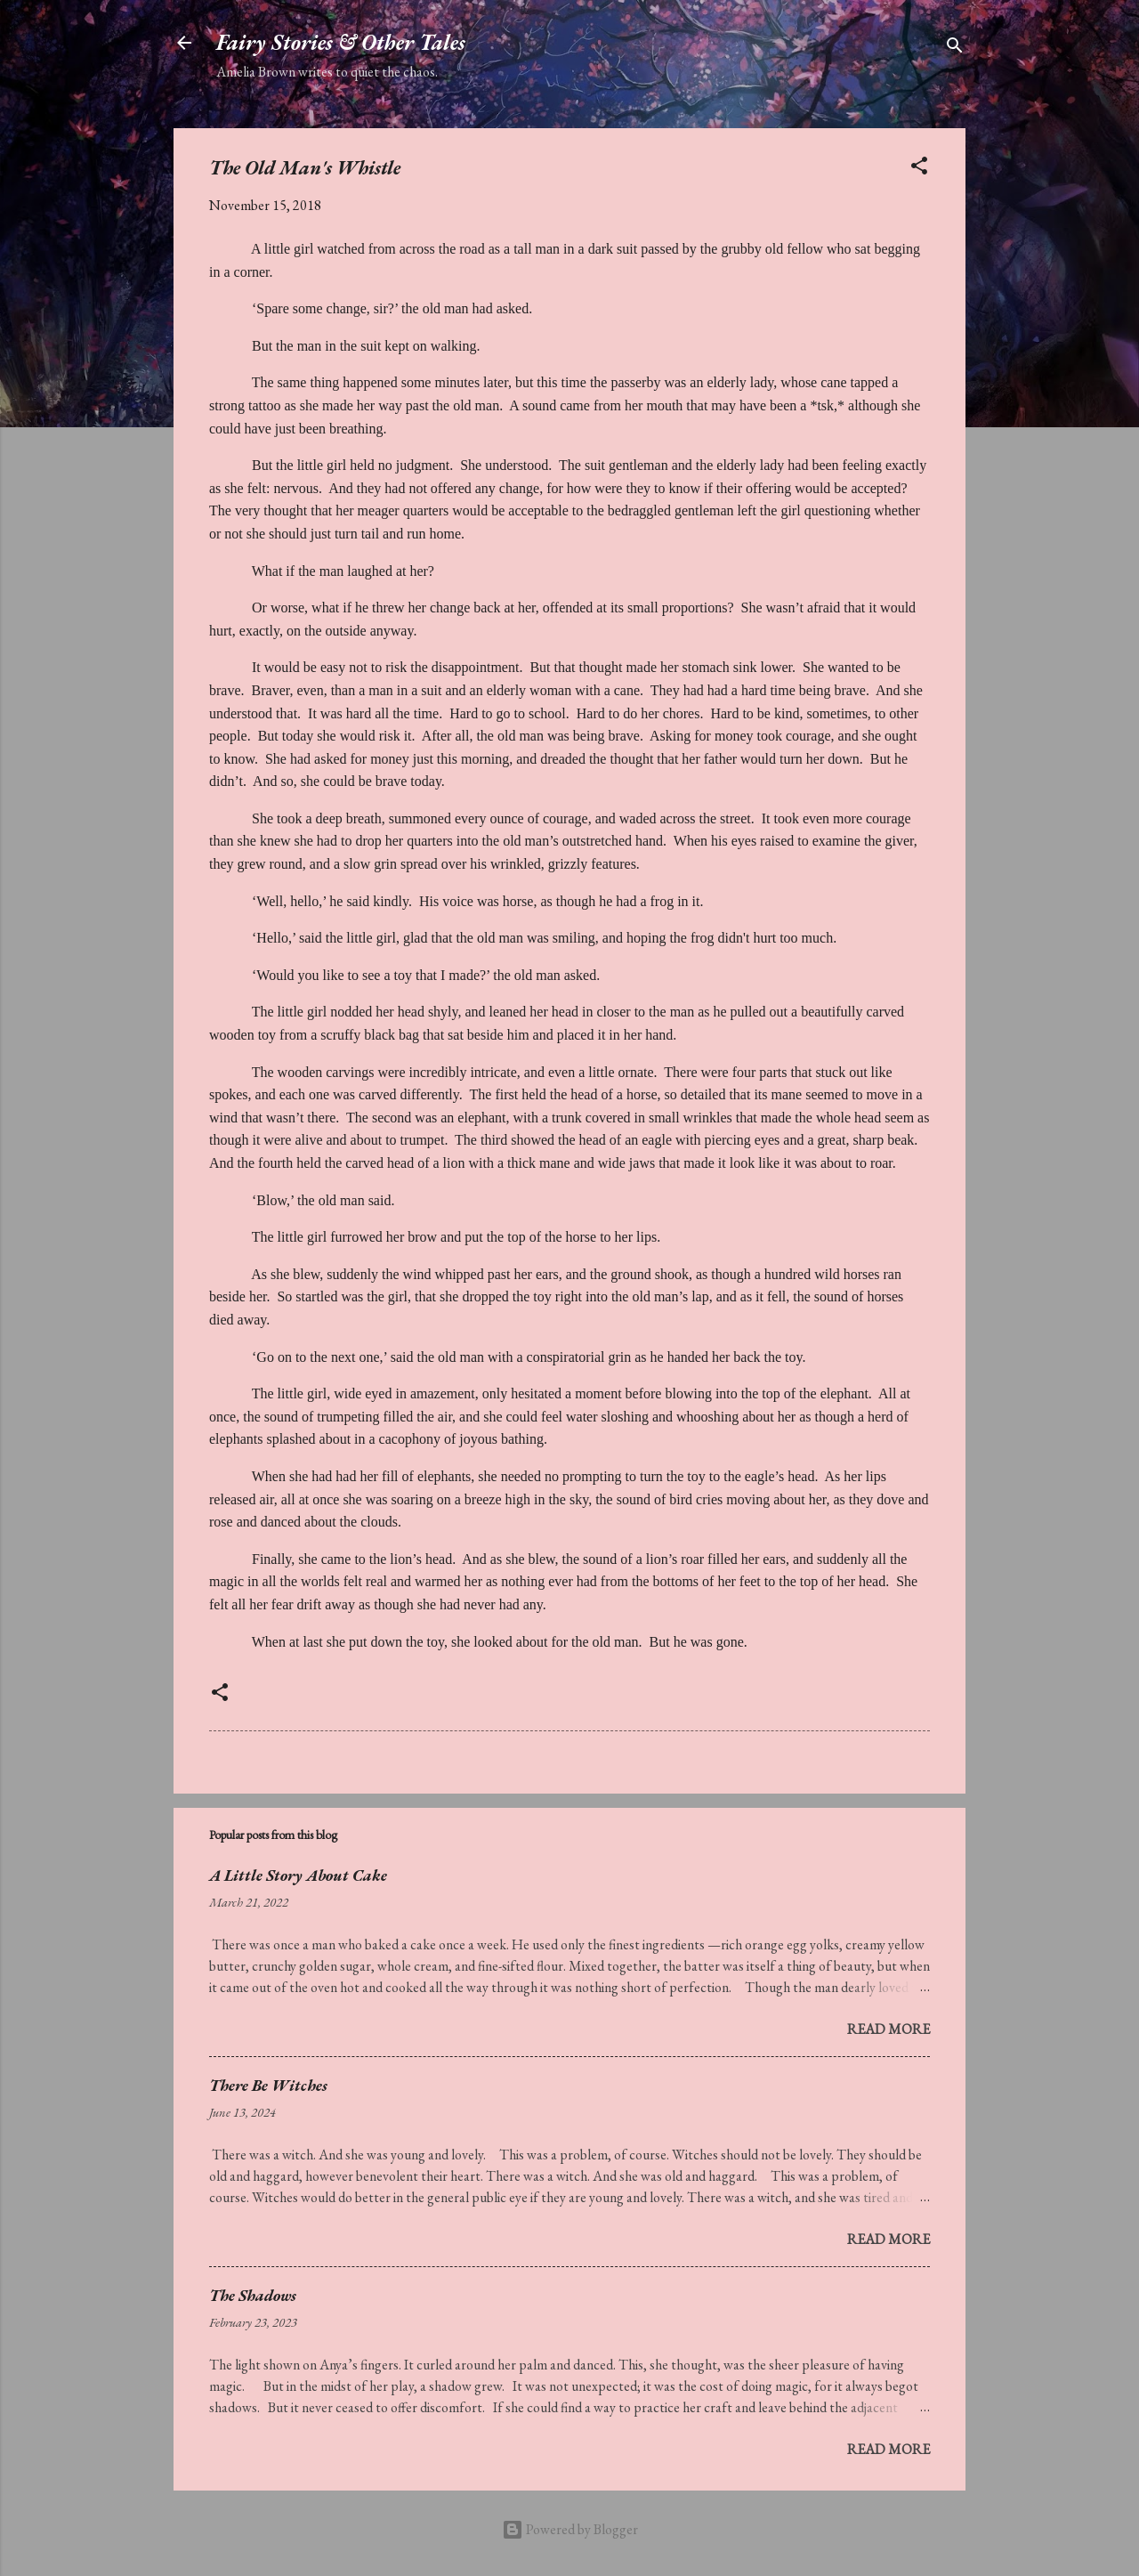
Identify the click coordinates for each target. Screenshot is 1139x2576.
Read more (888, 2029)
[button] (919, 168)
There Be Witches (268, 2085)
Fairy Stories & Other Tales (340, 42)
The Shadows (252, 2295)
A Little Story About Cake (298, 1875)
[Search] (954, 48)
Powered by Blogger (570, 2529)
